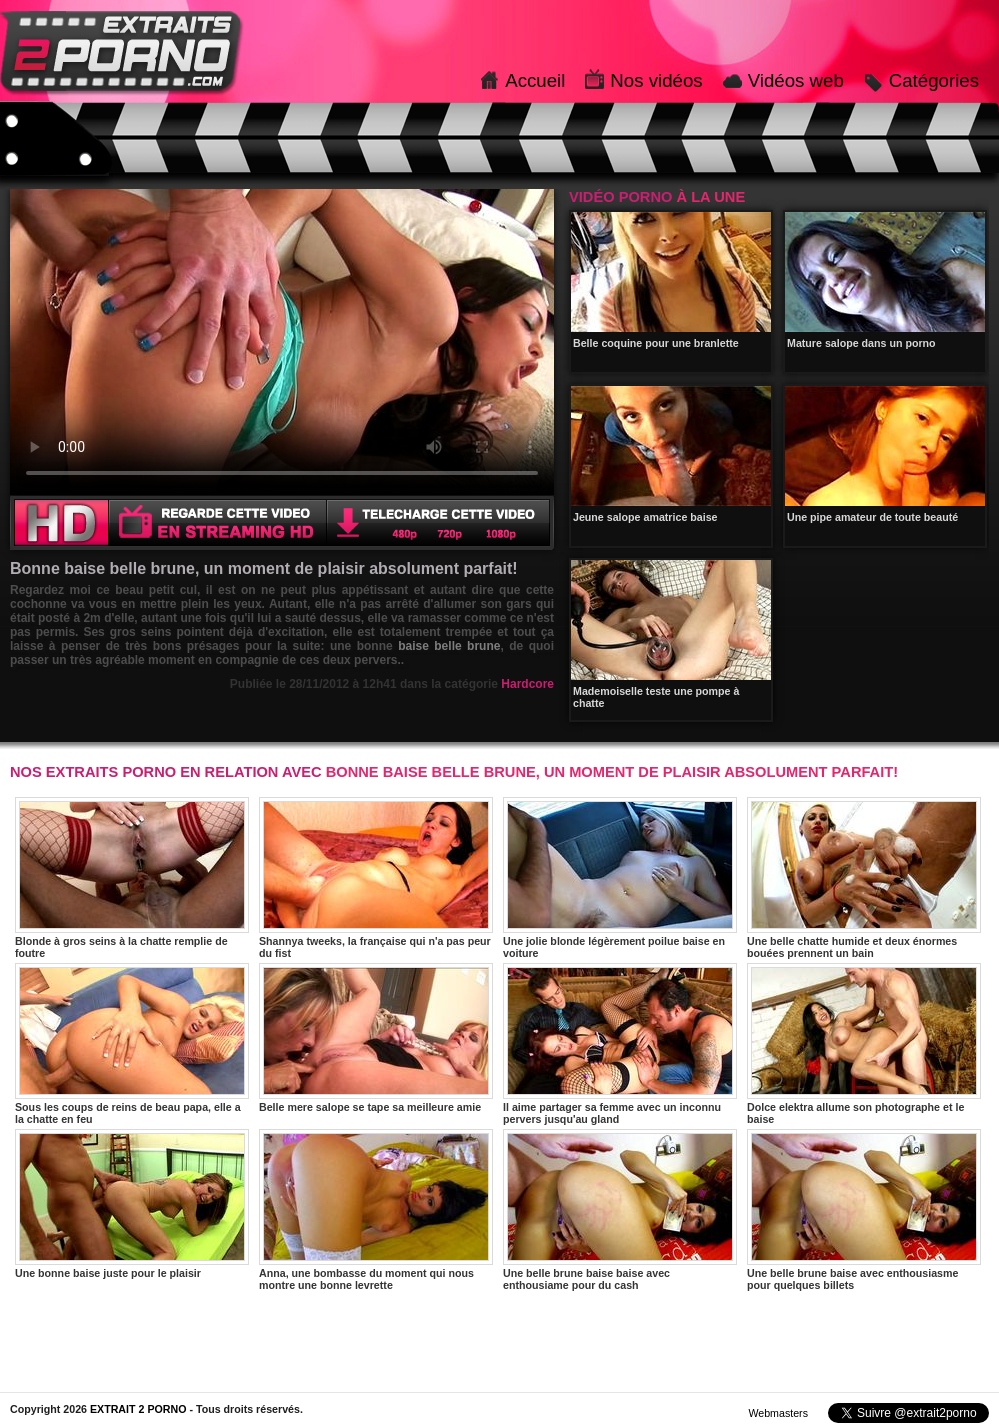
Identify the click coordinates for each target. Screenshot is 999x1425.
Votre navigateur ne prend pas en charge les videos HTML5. (282, 342)
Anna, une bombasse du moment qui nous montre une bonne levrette (376, 1210)
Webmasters (778, 1413)
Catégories (934, 80)
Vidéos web (796, 80)
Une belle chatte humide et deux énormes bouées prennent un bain (864, 878)
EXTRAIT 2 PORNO (138, 1409)
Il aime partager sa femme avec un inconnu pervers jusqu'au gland (620, 1044)
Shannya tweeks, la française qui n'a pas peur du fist (376, 878)
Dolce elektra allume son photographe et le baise (864, 1044)
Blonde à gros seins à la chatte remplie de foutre (132, 878)
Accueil (535, 80)
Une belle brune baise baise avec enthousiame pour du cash (620, 1210)
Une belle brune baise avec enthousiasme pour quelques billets (864, 1210)
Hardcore (527, 684)
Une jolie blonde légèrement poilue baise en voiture (620, 878)
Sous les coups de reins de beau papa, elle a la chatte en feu (132, 1044)
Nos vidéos (656, 80)
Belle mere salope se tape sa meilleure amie (376, 1038)
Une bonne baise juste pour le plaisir (132, 1204)
